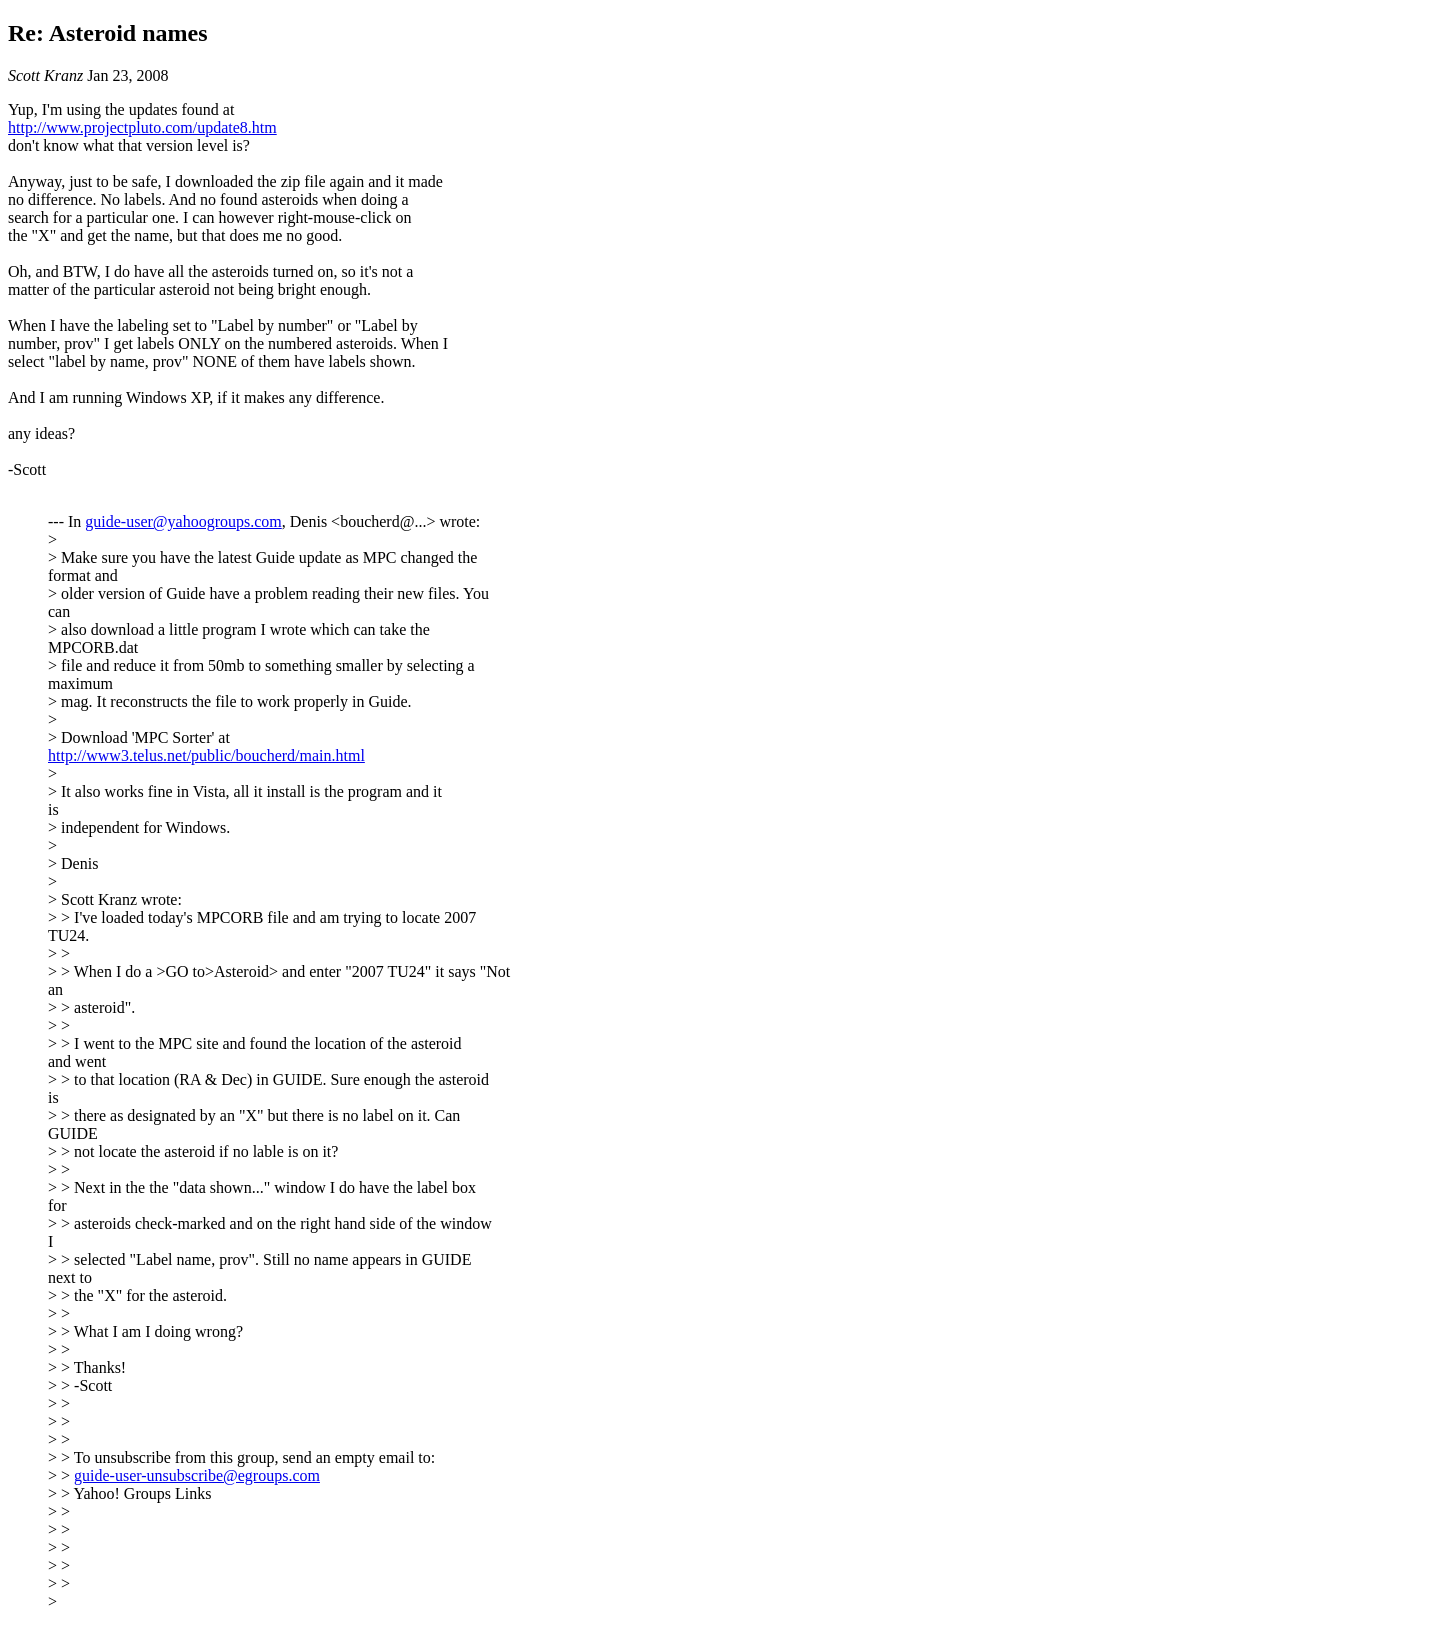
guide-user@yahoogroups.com (183, 521)
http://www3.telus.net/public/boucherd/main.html (206, 755)
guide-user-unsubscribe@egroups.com (197, 1475)
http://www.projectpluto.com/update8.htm (142, 127)
